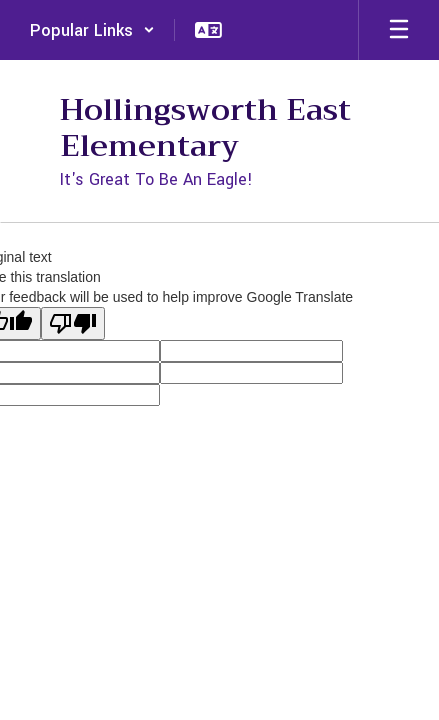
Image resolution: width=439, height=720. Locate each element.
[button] (92, 30)
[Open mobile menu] (399, 30)
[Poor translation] (73, 323)
